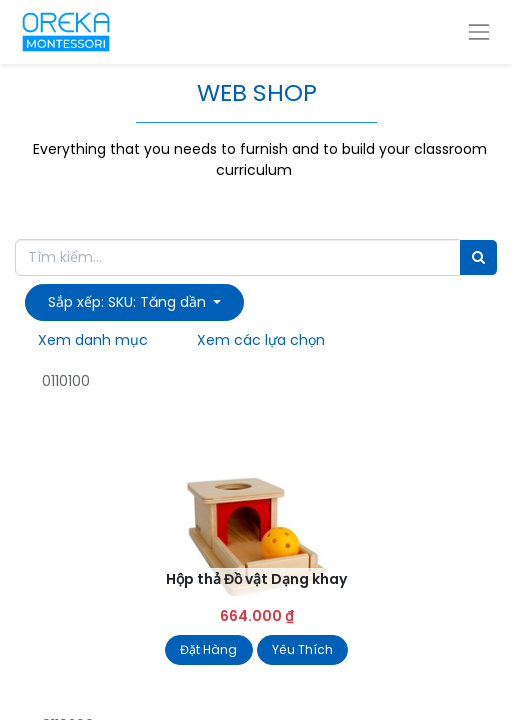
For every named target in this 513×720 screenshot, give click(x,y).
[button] (134, 302)
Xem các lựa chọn (261, 340)
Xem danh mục (93, 340)
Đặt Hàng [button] (208, 649)
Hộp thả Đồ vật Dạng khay (256, 579)
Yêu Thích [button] (302, 649)
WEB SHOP (257, 92)
